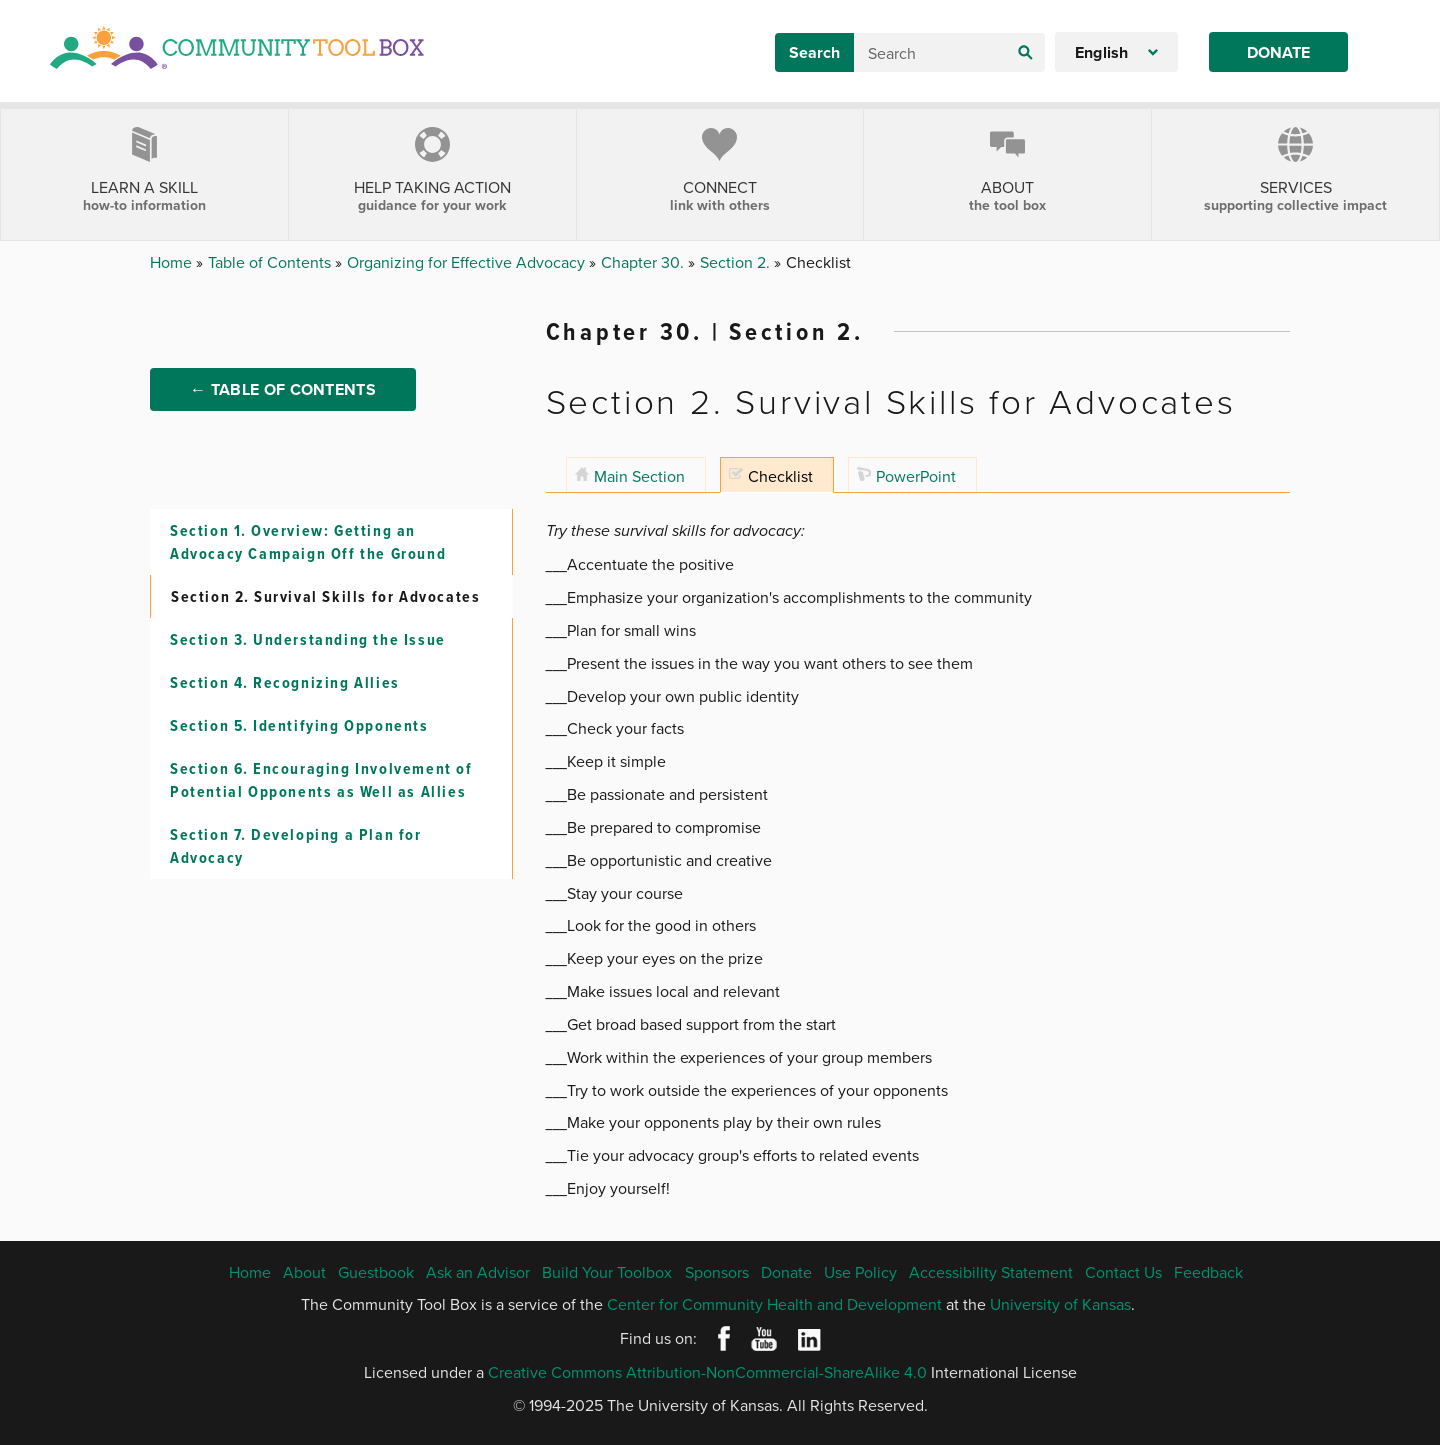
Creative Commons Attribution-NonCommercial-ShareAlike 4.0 (707, 1372)
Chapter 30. (644, 262)
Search (814, 52)
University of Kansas (1060, 1304)
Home (173, 262)
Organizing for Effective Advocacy (468, 262)
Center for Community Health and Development (774, 1304)
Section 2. (737, 262)
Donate (1278, 52)
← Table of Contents (283, 401)
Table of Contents (271, 262)
